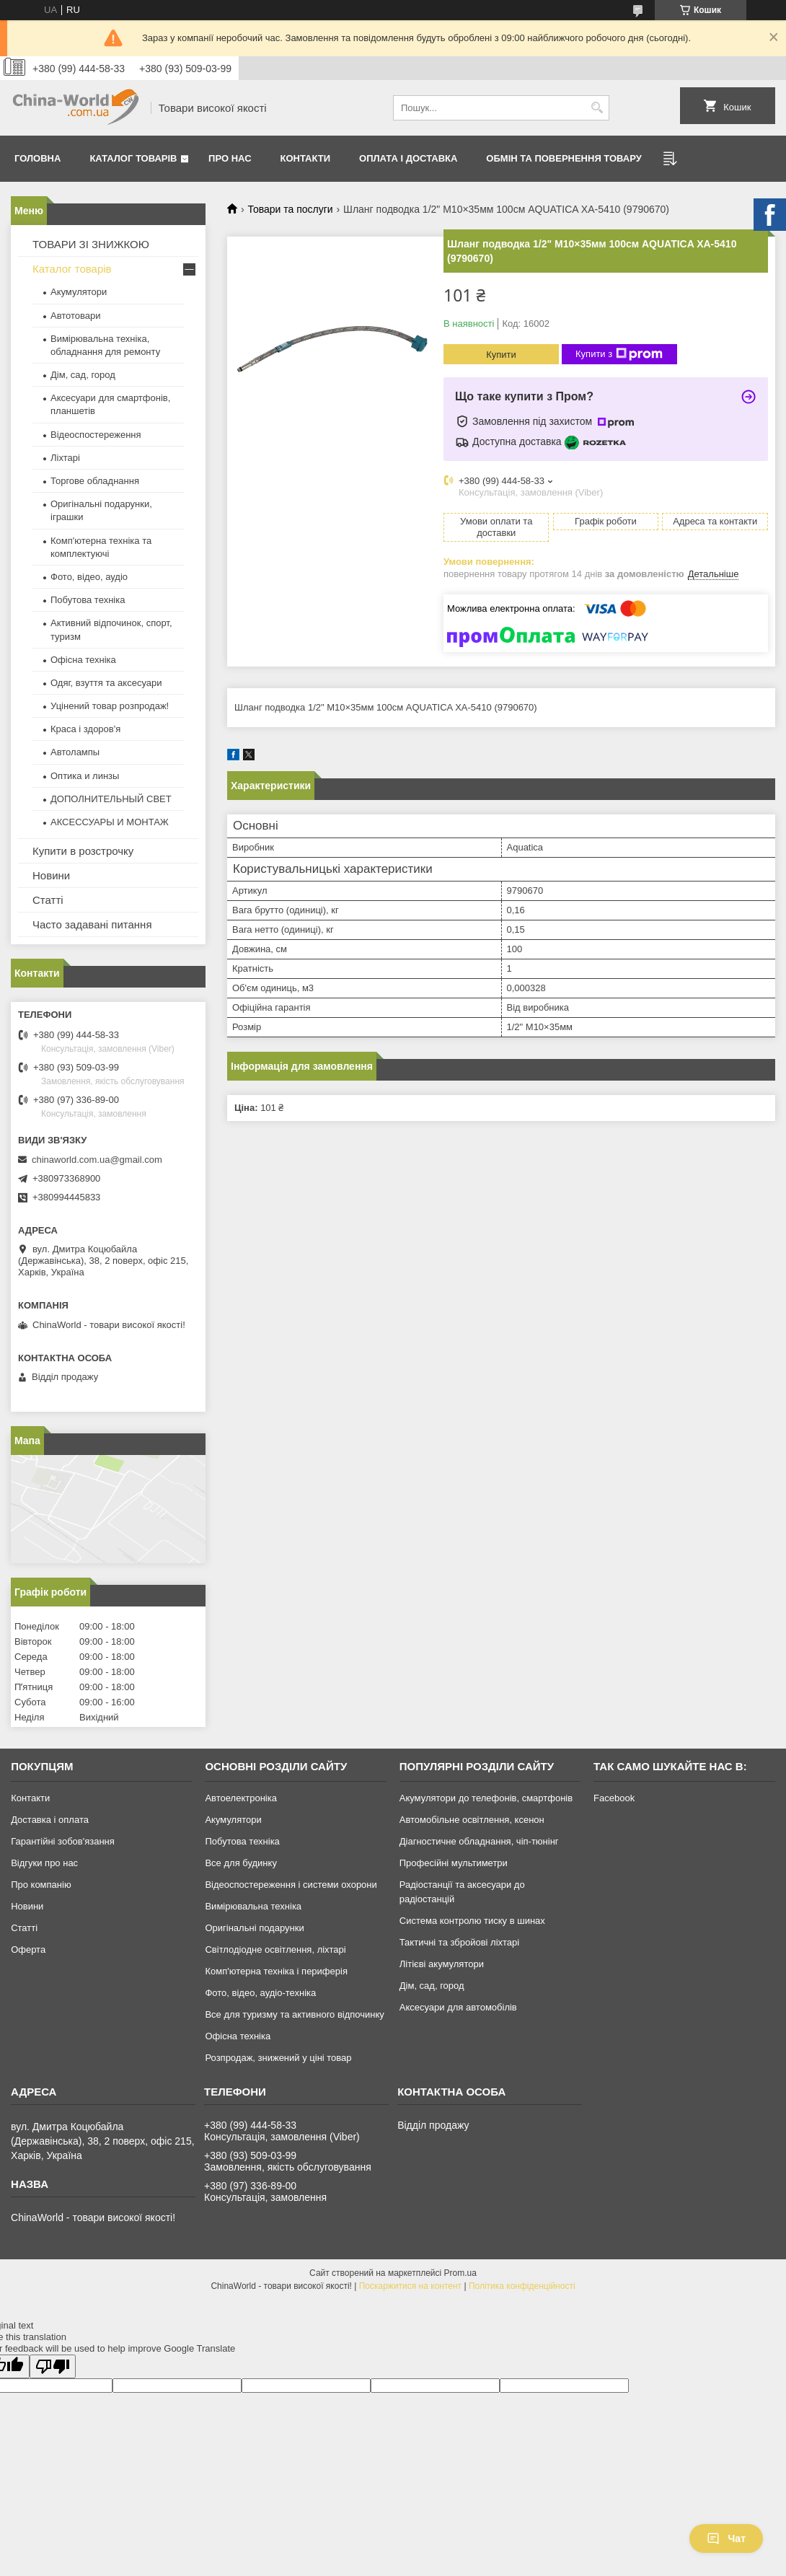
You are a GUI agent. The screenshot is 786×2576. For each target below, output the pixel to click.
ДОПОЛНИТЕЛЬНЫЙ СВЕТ (111, 799)
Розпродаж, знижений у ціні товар (278, 2057)
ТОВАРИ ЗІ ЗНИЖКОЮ (90, 244)
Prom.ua (460, 2273)
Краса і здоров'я (85, 729)
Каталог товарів (133, 158)
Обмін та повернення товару (563, 158)
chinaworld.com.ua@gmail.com (97, 1159)
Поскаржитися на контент (410, 2286)
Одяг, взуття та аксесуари (106, 682)
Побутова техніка (87, 599)
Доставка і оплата (50, 1819)
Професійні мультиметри (453, 1863)
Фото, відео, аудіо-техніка (260, 1992)
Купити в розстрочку (82, 851)
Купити (501, 354)
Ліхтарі (65, 457)
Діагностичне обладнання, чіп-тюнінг (479, 1841)
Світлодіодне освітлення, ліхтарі (275, 1949)
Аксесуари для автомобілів (458, 2007)
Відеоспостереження (95, 434)
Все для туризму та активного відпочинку (294, 2014)
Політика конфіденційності (522, 2286)
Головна (37, 158)
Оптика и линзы (84, 775)
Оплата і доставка (408, 158)
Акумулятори (78, 291)
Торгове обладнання (94, 480)
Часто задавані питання (92, 924)
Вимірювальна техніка (253, 1906)
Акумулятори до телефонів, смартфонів (486, 1798)
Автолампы (75, 752)
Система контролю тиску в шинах (472, 1920)
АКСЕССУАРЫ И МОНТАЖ (109, 822)
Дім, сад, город (82, 374)
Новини (51, 875)
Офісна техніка (83, 659)
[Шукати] (596, 107)
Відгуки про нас (44, 1863)
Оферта (28, 1949)
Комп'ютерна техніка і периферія (276, 1971)
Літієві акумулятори (441, 1964)
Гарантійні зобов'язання (63, 1841)
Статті (47, 900)
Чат (726, 2538)
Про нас (229, 158)
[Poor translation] (53, 2366)
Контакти (306, 158)
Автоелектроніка (240, 1798)
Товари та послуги (289, 209)
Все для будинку (240, 1863)
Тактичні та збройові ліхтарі (459, 1942)
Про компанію (41, 1884)
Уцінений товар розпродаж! (109, 705)
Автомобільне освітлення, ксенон (471, 1819)
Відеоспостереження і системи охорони (290, 1884)
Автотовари (75, 315)
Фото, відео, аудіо (89, 576)
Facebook (614, 1798)
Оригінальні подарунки (254, 1927)
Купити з (619, 354)
